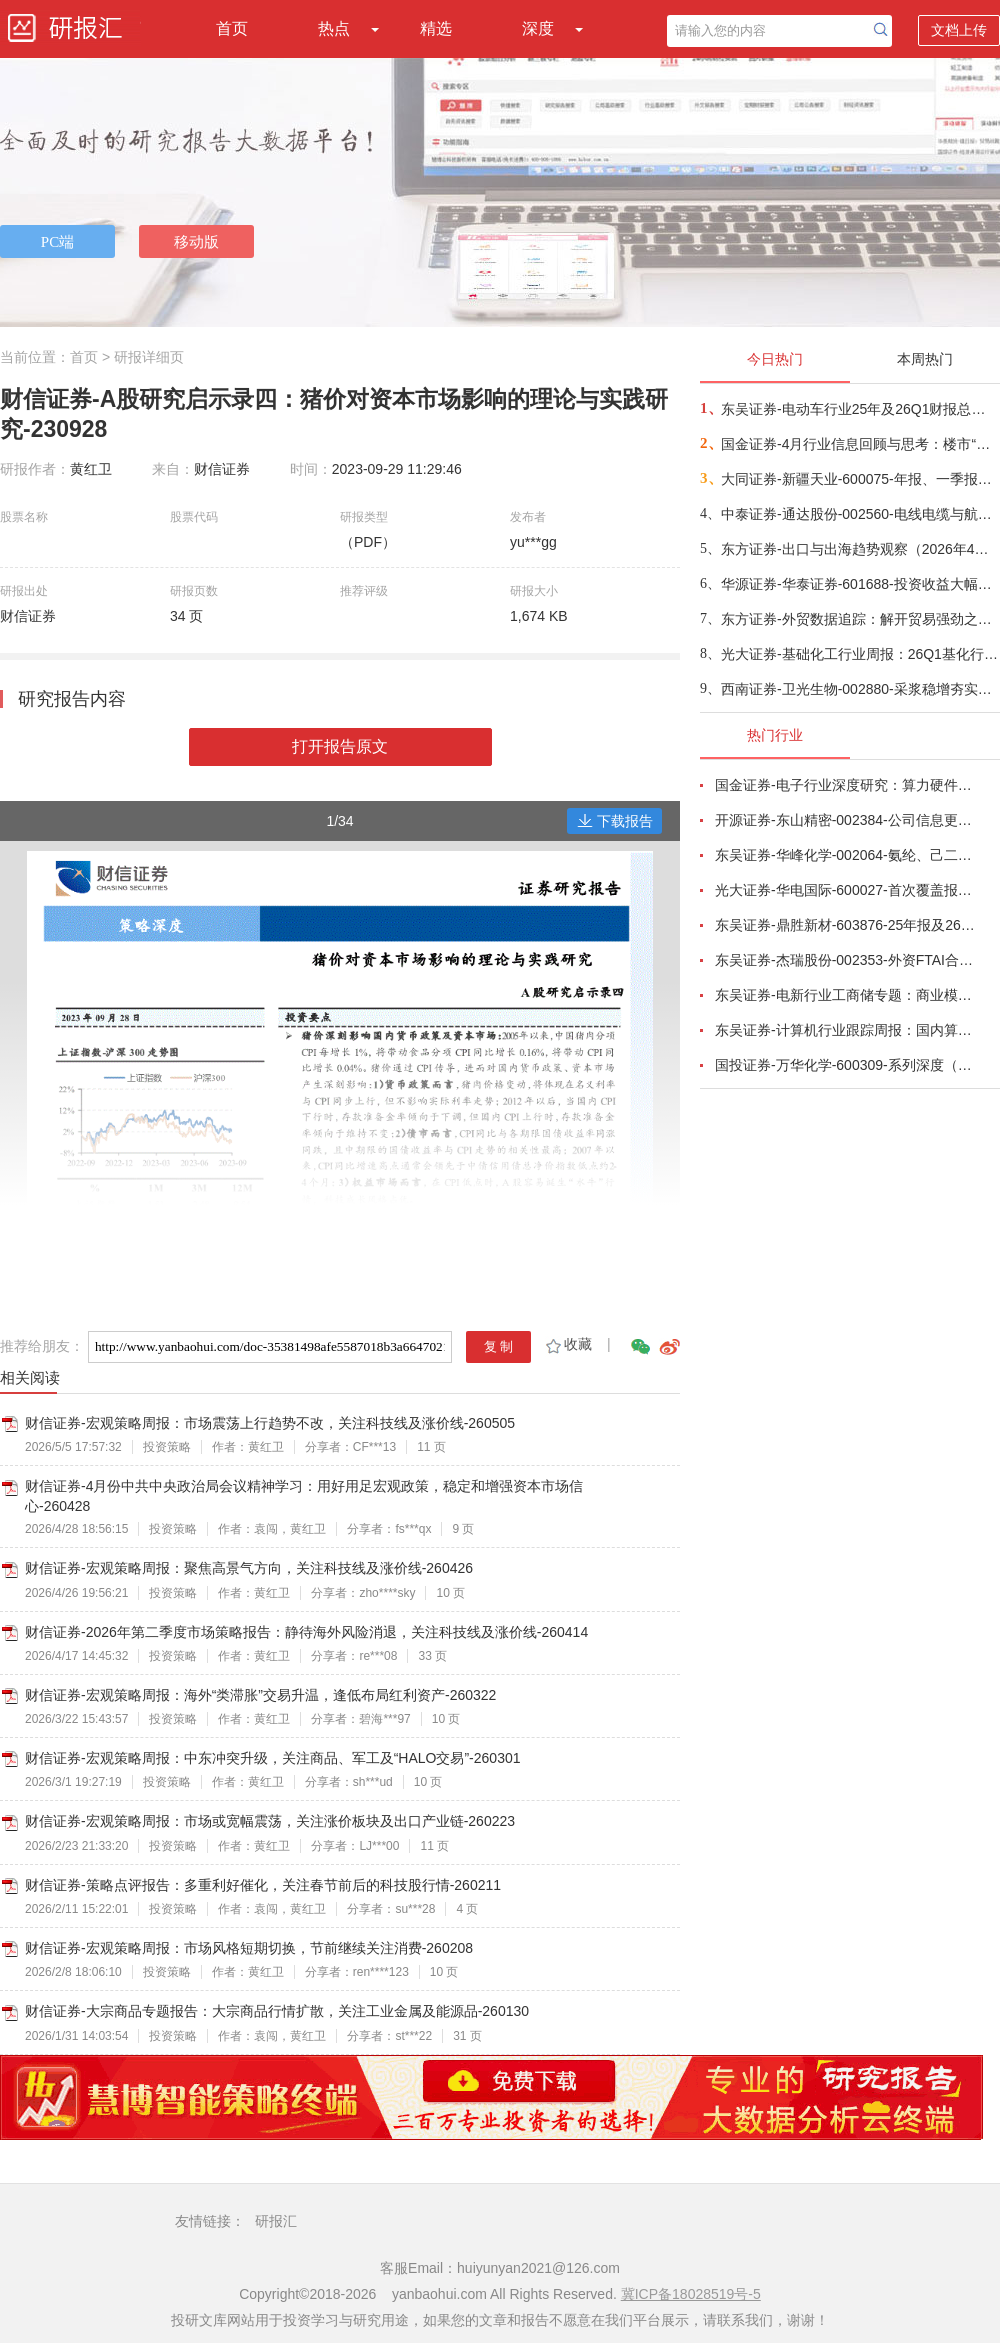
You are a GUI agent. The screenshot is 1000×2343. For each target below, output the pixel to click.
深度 (538, 28)
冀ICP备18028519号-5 (691, 2294)
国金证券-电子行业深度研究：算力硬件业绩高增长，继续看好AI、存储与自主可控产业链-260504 (846, 785)
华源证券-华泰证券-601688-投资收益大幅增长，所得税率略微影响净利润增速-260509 (859, 584)
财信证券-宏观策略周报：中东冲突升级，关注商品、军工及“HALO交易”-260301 (273, 1758)
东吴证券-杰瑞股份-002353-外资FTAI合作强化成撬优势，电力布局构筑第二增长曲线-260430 (846, 960)
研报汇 (276, 2221)
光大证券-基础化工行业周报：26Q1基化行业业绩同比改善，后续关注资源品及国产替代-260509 (859, 654)
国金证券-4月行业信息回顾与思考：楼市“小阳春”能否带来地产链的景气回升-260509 (859, 444)
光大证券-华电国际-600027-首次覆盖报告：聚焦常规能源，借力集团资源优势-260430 (846, 890)
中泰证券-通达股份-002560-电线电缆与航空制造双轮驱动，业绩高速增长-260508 (859, 514)
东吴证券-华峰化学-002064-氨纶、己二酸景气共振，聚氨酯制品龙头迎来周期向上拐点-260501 (846, 855)
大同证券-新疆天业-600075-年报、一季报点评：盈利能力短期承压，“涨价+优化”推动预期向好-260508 (859, 479)
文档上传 (959, 30)
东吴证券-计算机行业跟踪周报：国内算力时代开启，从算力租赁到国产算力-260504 (846, 1030)
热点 (334, 28)
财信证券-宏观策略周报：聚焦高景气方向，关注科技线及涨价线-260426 (249, 1568)
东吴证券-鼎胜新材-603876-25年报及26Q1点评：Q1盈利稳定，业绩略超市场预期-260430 (846, 925)
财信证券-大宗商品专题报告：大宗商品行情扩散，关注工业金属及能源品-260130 (277, 2011)
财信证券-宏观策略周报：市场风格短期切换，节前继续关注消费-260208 (249, 1948)
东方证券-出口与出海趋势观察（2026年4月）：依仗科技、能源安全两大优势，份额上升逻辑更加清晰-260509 (859, 549)
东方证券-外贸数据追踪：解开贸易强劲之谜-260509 (859, 619)
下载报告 (615, 821)
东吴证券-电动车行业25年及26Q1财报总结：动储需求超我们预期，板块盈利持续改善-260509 (859, 409)
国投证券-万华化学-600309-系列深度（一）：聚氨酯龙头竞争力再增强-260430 (846, 1065)
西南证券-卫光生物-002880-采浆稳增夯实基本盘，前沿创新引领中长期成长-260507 (859, 689)
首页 (232, 28)
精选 (436, 28)
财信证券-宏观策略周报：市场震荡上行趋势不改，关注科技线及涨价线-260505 (270, 1423)
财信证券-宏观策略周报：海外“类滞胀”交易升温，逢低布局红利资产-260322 (260, 1695)
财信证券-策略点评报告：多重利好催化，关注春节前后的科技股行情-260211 (263, 1885)
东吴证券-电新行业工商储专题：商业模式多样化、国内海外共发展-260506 (846, 995)
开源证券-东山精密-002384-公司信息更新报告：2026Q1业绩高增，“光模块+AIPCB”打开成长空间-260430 (846, 820)
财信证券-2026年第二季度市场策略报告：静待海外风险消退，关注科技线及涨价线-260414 (306, 1632)
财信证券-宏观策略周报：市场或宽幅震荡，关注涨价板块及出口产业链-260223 (270, 1821)
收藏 (567, 1344)
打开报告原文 (340, 746)
